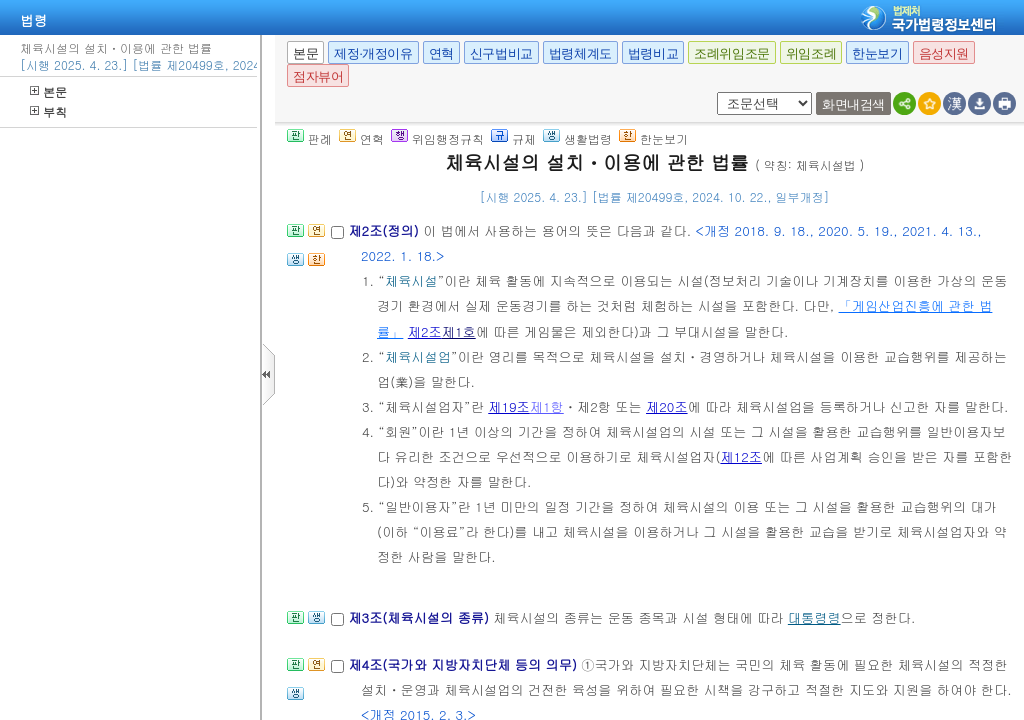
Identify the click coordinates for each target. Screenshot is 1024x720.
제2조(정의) (385, 230)
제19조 (509, 406)
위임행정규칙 (437, 138)
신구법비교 (501, 53)
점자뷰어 (318, 76)
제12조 (741, 456)
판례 (309, 138)
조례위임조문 (732, 53)
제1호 (459, 331)
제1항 (547, 406)
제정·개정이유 (373, 53)
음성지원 (944, 53)
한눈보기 (877, 53)
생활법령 (577, 138)
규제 (513, 138)
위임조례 (811, 53)
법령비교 (653, 53)
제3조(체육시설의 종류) (420, 617)
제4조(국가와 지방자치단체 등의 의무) (464, 664)
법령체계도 (580, 53)
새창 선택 (713, 92)
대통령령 (814, 617)
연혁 (441, 53)
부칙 (48, 111)
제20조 (667, 406)
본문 (48, 91)
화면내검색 (853, 104)
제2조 (425, 331)
